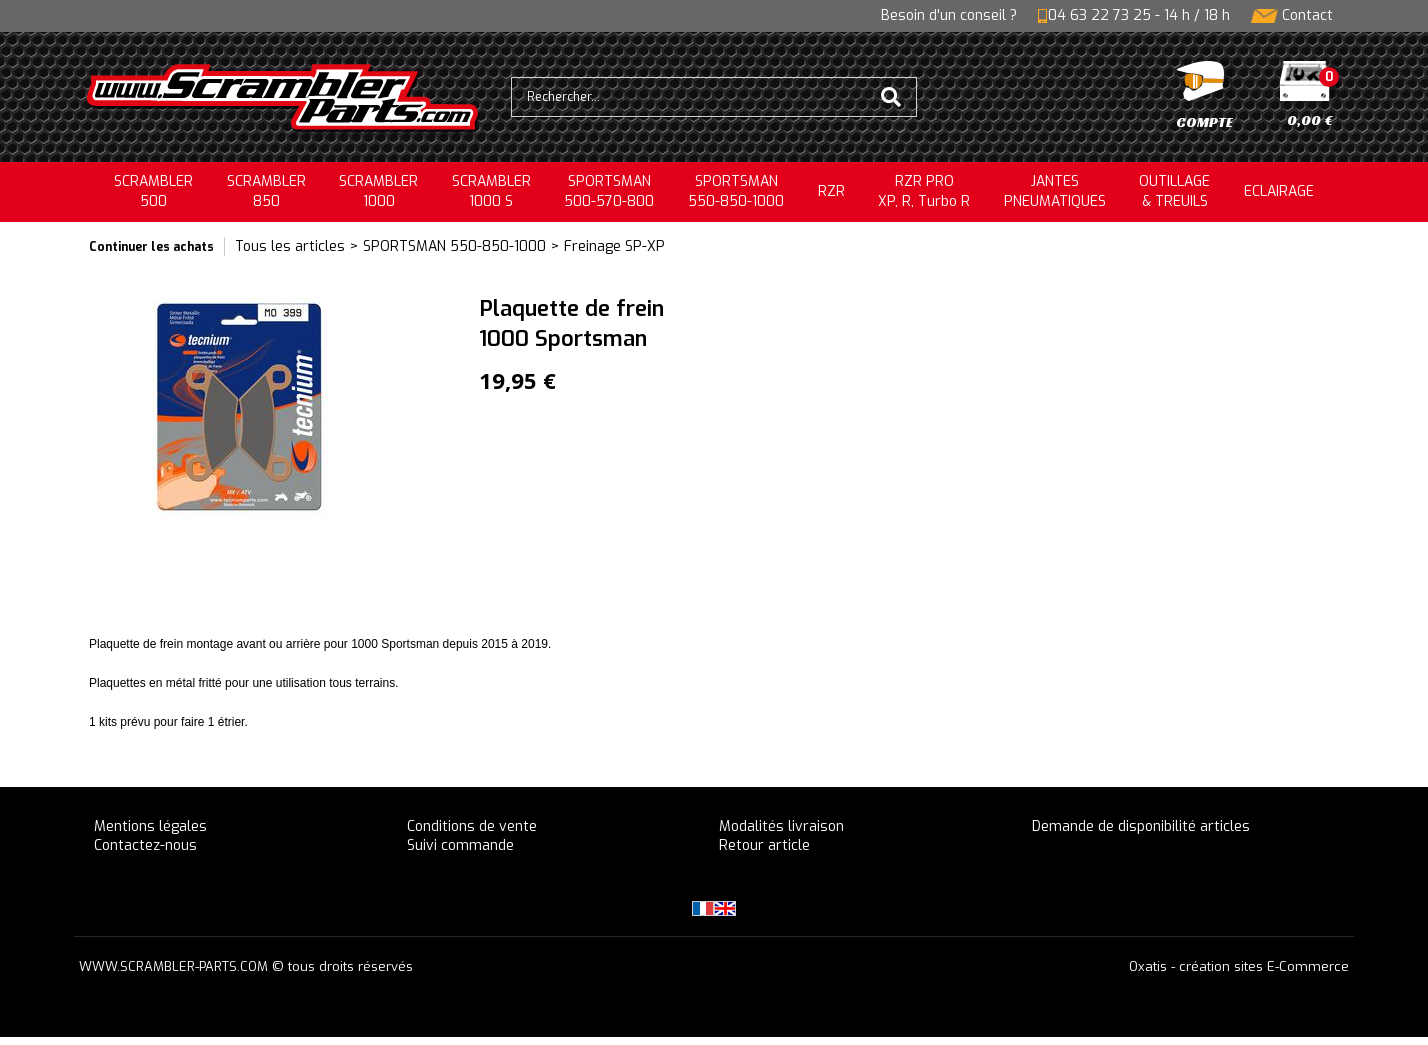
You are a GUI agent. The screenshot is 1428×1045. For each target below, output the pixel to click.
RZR (831, 191)
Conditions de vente (472, 826)
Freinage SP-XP (614, 246)
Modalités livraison (781, 826)
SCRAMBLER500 (153, 191)
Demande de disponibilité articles (1141, 826)
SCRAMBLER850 (266, 191)
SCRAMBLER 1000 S (491, 191)
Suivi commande (460, 845)
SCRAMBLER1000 (378, 191)
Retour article (764, 845)
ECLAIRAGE (1279, 191)
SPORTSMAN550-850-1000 (736, 191)
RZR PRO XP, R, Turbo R (924, 191)
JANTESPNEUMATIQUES (1055, 191)
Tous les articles (290, 246)
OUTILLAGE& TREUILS (1174, 191)
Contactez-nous (145, 845)
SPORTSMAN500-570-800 (609, 191)
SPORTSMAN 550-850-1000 (454, 246)
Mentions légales (150, 826)
